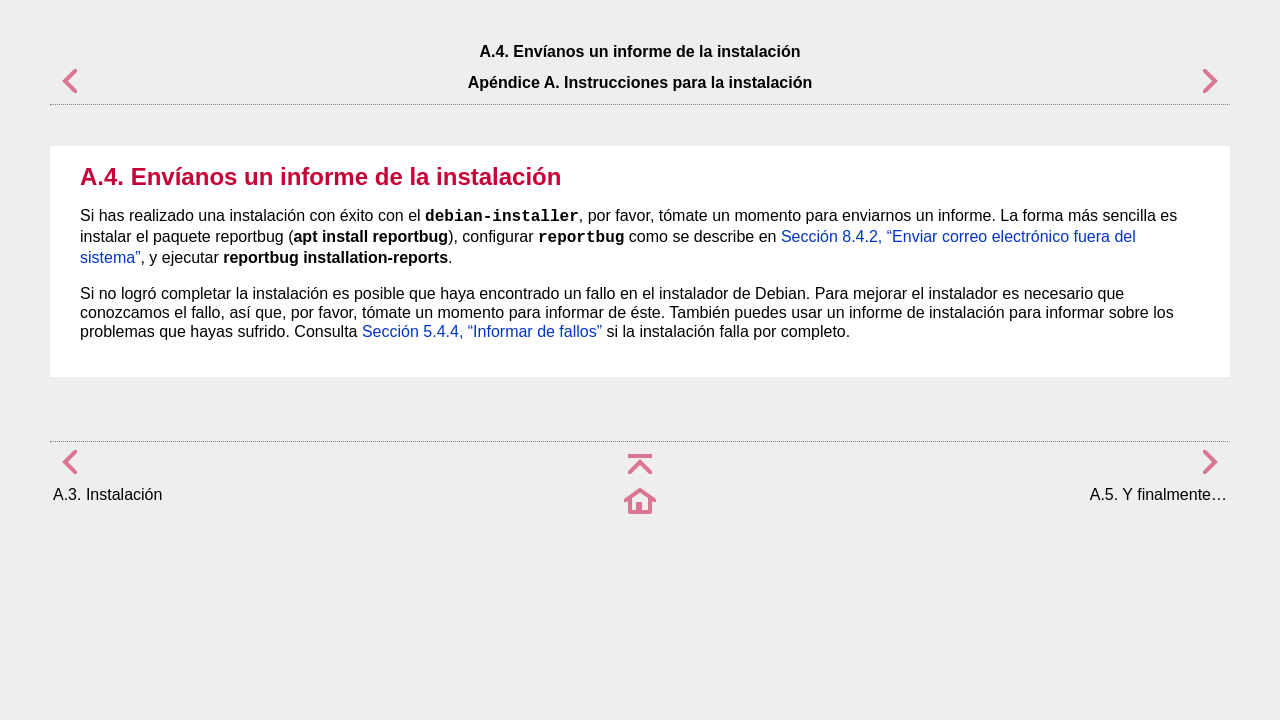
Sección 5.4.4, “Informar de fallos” (482, 331)
